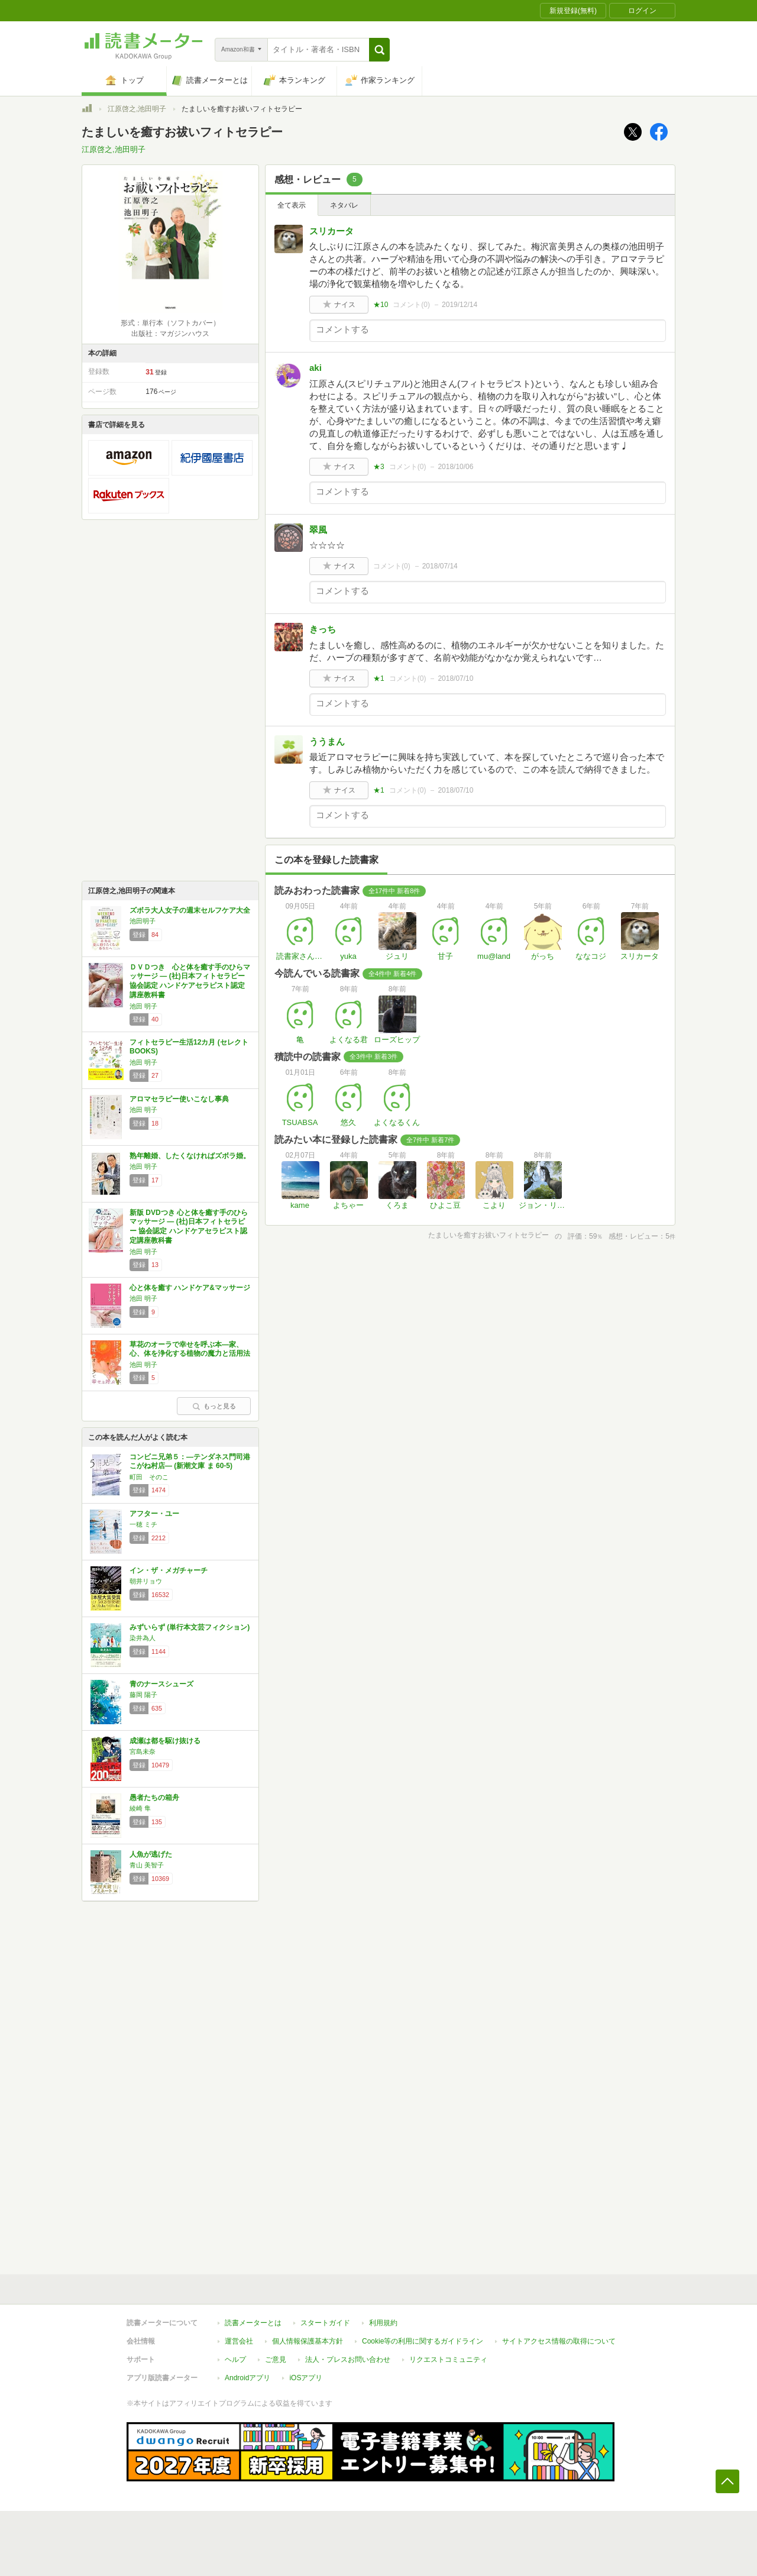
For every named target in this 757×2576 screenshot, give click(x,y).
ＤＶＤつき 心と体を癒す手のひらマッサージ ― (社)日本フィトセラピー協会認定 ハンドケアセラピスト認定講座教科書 (190, 981)
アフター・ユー (154, 1514)
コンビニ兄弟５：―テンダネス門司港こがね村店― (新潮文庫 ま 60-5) (190, 1461)
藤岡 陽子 (143, 1694)
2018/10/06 (455, 466)
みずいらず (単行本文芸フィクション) (190, 1627)
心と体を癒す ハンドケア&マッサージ (190, 1288)
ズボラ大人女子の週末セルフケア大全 (190, 910)
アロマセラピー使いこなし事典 (179, 1099)
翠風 (318, 530)
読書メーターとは (253, 2322)
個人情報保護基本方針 (307, 2341)
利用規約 (383, 2322)
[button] (379, 50)
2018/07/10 (455, 678)
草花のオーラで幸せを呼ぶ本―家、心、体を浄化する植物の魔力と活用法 (190, 1349)
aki (315, 368)
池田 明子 (143, 1006)
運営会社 (239, 2341)
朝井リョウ (146, 1581)
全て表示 (291, 205)
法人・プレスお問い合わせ (347, 2359)
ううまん (327, 741)
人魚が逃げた (151, 1854)
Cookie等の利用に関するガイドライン (422, 2341)
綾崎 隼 (140, 1808)
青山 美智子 (147, 1865)
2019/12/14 (459, 304)
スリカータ (331, 231)
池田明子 (143, 921)
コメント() (411, 304)
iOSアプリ (305, 2377)
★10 (380, 304)
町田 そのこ (149, 1477)
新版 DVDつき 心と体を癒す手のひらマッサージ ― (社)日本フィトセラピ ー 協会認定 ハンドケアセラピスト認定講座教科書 (189, 1226)
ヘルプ (235, 2359)
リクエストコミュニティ (448, 2359)
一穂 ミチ (143, 1524)
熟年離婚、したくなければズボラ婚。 (190, 1156)
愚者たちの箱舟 (154, 1797)
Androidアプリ (247, 2377)
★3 (378, 467)
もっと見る (214, 1406)
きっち (322, 629)
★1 (378, 678)
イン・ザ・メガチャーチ (169, 1570)
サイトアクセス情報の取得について (559, 2341)
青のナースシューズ (161, 1684)
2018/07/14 (440, 566)
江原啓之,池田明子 (137, 109)
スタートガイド (325, 2322)
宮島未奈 (143, 1751)
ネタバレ (344, 205)
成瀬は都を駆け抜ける (165, 1741)
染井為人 (143, 1637)
